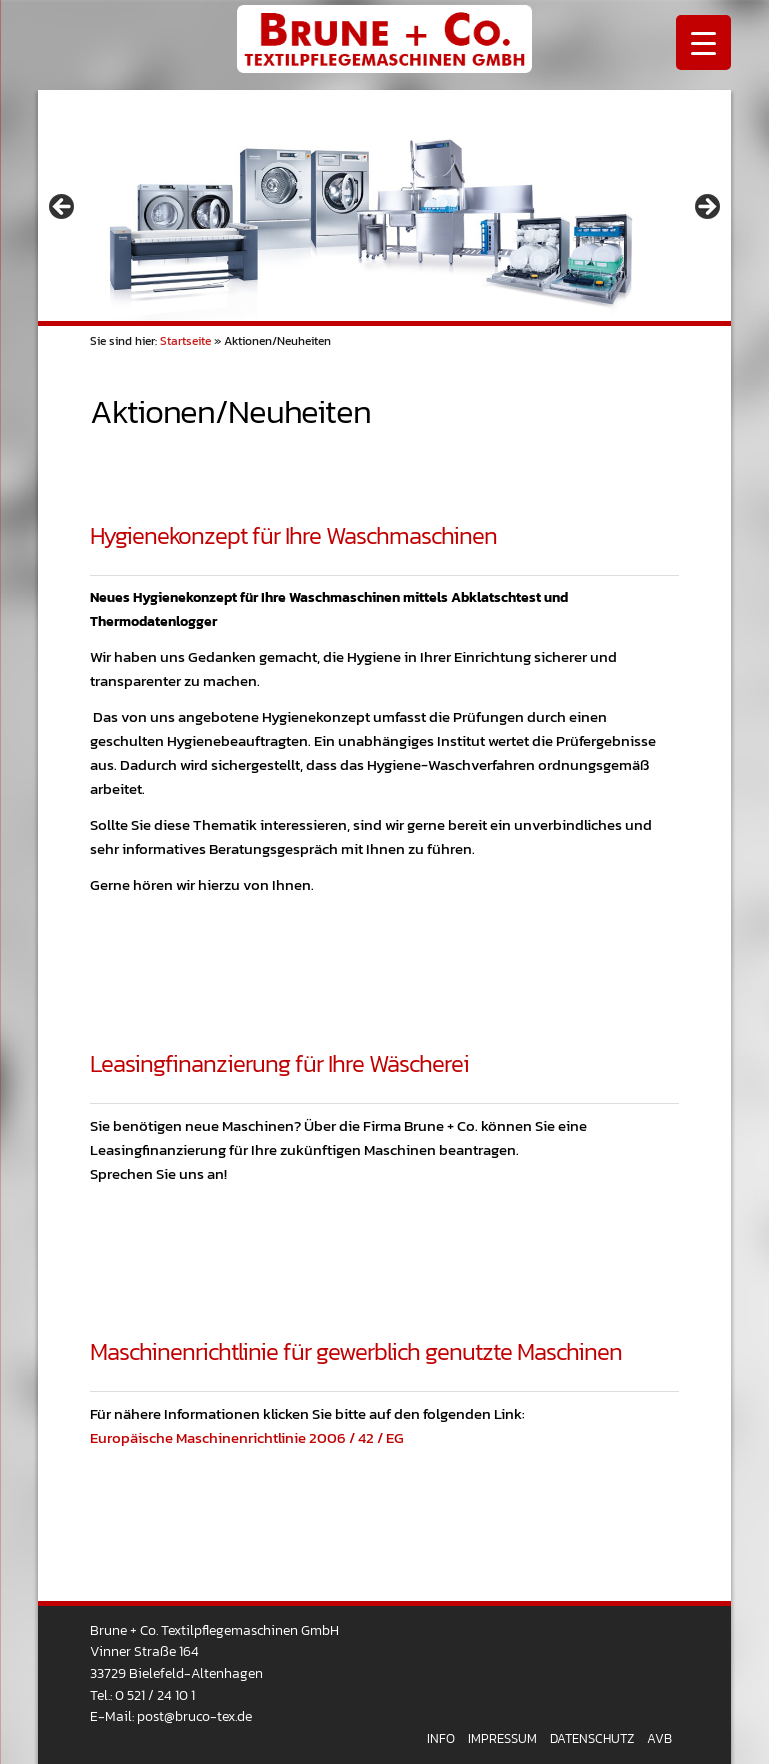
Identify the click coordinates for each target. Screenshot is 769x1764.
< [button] (63, 208)
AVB (659, 1738)
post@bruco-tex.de (194, 1716)
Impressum (502, 1738)
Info (441, 1738)
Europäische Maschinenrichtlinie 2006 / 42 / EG (247, 1437)
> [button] (706, 208)
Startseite (185, 341)
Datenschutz (592, 1738)
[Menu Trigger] (703, 42)
